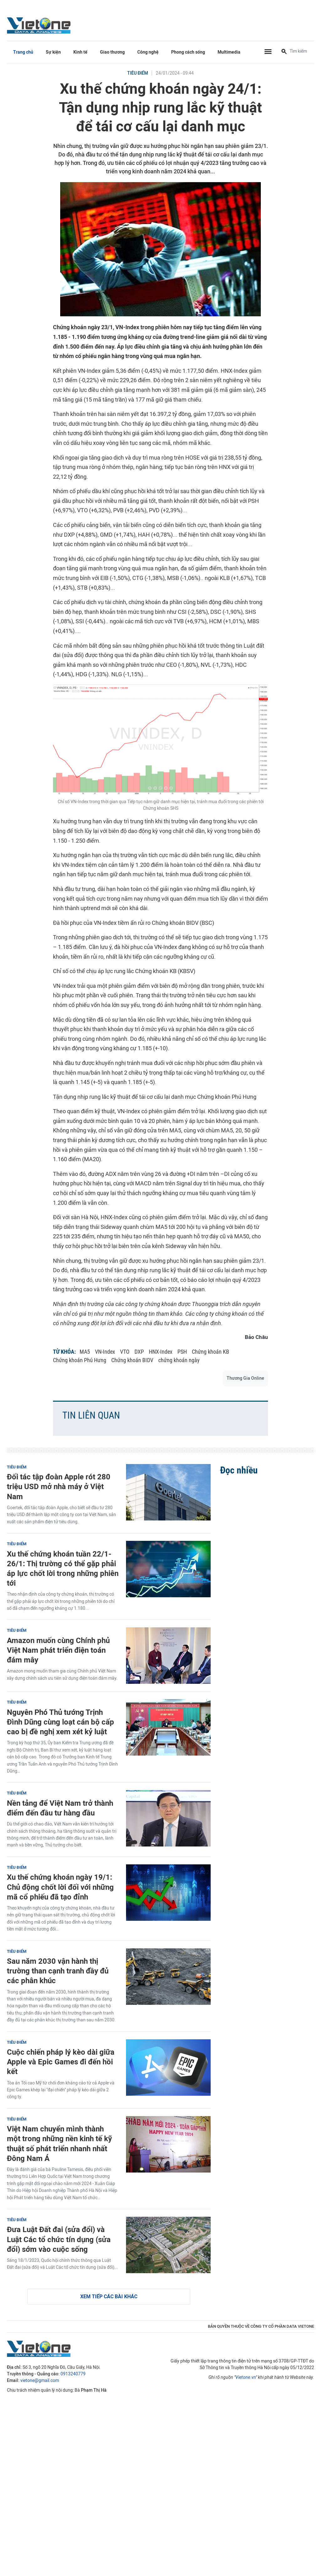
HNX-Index (160, 1351)
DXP (139, 1351)
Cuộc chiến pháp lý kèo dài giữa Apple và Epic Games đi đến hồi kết (60, 2061)
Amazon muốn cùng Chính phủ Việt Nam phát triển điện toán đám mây (58, 1650)
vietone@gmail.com (39, 2380)
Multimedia (229, 52)
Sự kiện (53, 52)
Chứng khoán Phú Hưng (79, 1360)
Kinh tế (80, 52)
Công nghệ (148, 52)
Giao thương (112, 52)
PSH (182, 1351)
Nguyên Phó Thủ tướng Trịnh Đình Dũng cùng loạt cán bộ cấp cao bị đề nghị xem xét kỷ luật (60, 1722)
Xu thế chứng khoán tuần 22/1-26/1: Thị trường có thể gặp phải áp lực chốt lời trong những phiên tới (62, 1568)
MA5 (85, 1351)
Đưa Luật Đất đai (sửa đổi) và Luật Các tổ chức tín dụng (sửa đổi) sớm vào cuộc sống (59, 2239)
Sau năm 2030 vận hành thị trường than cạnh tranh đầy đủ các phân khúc (57, 1971)
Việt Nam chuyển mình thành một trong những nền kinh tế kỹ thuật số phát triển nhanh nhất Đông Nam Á (59, 2143)
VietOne (40, 25)
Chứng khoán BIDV (132, 1360)
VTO (124, 1351)
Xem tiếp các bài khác (108, 2296)
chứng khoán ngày (179, 1360)
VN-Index (105, 1351)
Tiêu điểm (137, 73)
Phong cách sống (188, 52)
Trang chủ (23, 52)
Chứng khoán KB (210, 1351)
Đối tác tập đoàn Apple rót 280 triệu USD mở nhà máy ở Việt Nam (58, 1486)
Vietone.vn (245, 2377)
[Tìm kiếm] (284, 52)
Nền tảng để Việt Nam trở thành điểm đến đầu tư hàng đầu (60, 1808)
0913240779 (73, 2374)
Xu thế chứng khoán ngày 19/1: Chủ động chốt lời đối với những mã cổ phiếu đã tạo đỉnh (60, 1887)
